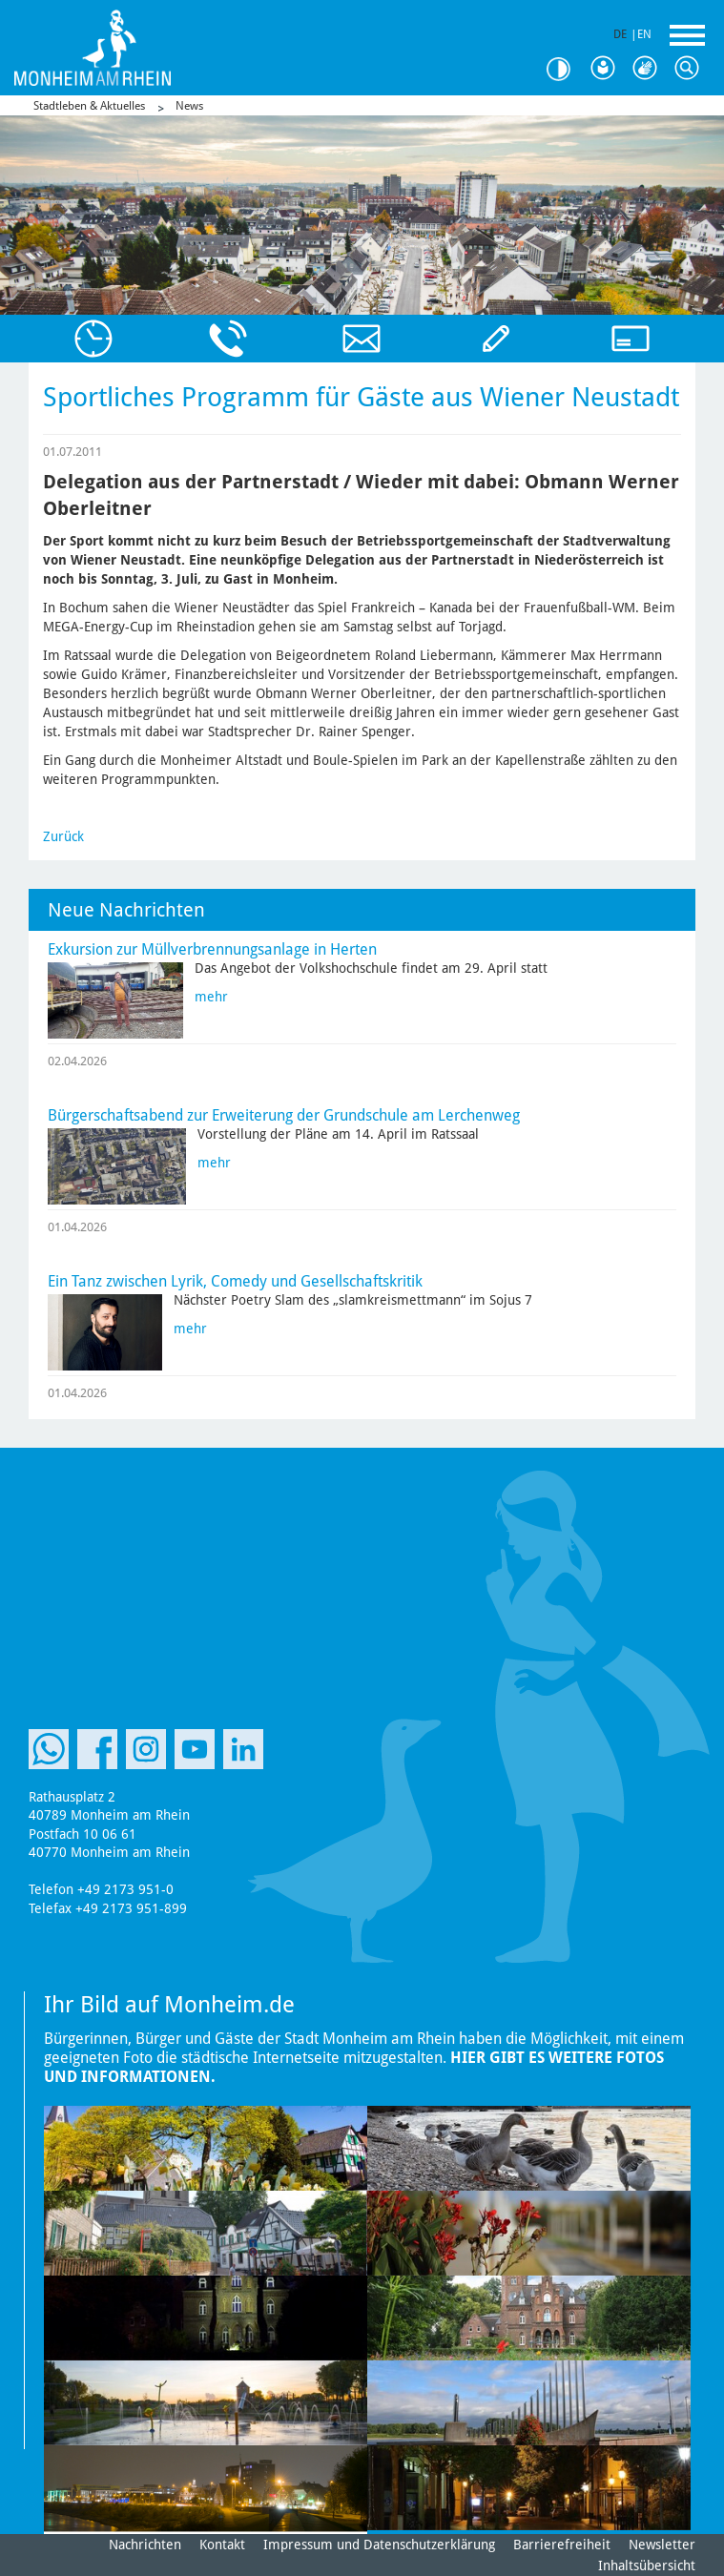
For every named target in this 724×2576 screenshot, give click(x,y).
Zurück (63, 836)
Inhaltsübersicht (646, 2565)
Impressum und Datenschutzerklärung (379, 2544)
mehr (211, 996)
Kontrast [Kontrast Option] (566, 69)
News (189, 106)
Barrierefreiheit (561, 2544)
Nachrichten (145, 2544)
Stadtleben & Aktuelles (89, 106)
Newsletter (662, 2544)
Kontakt (222, 2544)
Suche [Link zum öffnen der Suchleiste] (691, 68)
